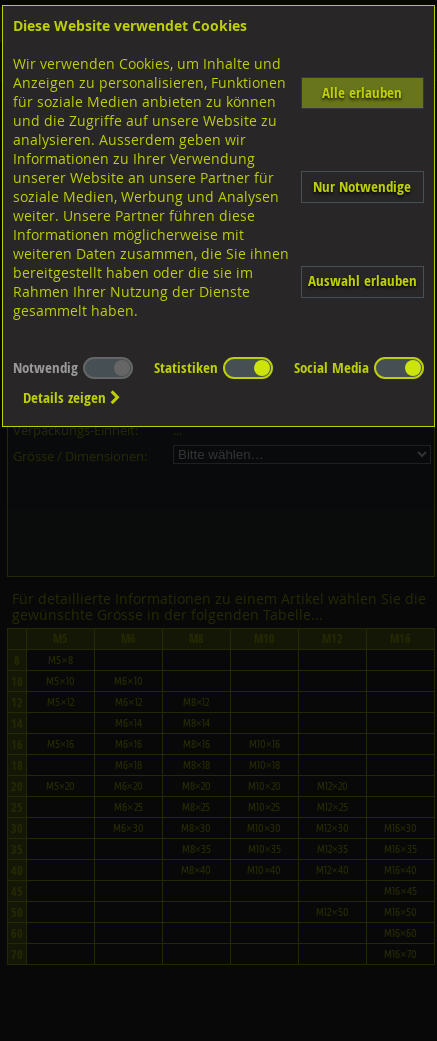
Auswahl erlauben (362, 280)
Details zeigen (72, 397)
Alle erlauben (362, 92)
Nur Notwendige (362, 186)
